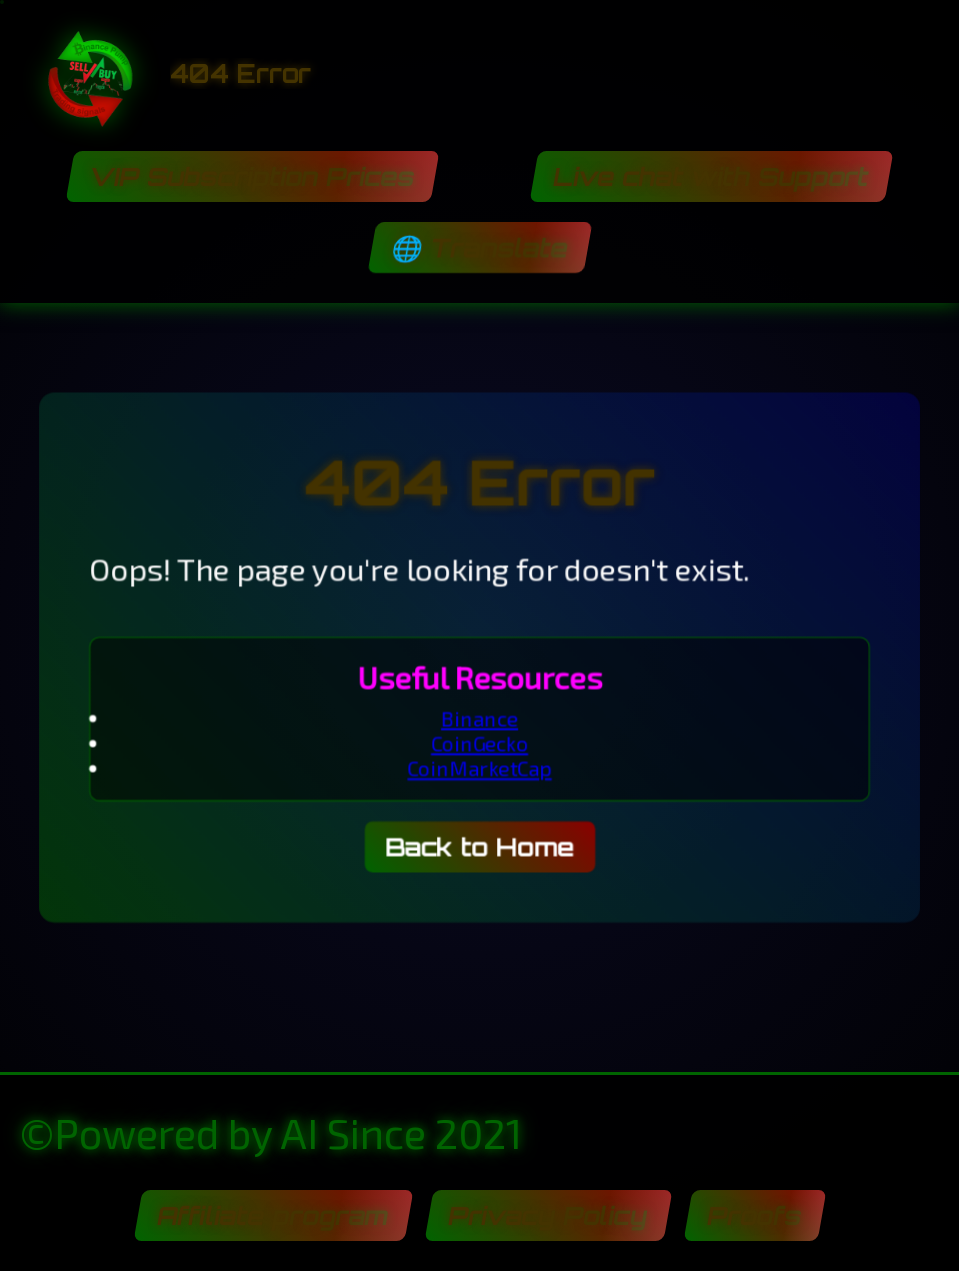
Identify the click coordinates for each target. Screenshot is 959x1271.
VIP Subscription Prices (252, 176)
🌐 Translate (479, 247)
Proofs (754, 1215)
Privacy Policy (548, 1215)
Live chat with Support (712, 176)
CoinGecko (479, 743)
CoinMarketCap (480, 768)
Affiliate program (273, 1215)
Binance (480, 718)
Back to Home (479, 848)
